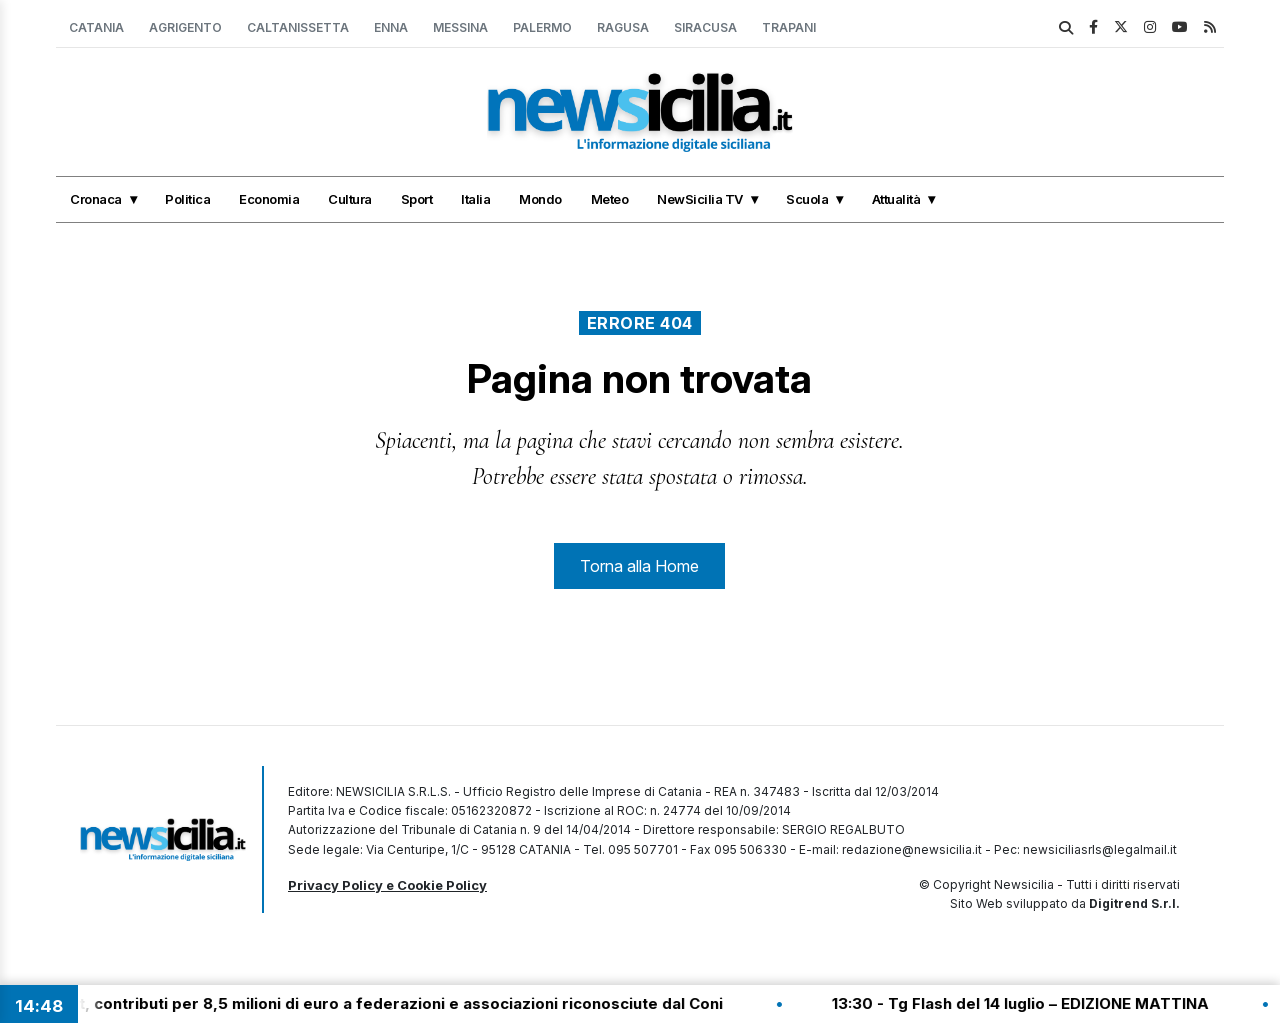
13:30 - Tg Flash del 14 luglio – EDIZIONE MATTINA (1033, 1003)
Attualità (896, 199)
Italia (475, 199)
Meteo (610, 199)
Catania (96, 27)
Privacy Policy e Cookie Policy (387, 885)
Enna (391, 27)
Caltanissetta (298, 27)
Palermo (542, 27)
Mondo (540, 199)
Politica (187, 199)
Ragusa (623, 27)
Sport (417, 199)
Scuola (807, 199)
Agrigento (185, 27)
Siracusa (705, 27)
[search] (1066, 28)
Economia (269, 199)
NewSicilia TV (700, 199)
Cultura (350, 199)
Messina (460, 27)
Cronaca (96, 199)
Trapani (789, 27)
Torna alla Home (639, 566)
